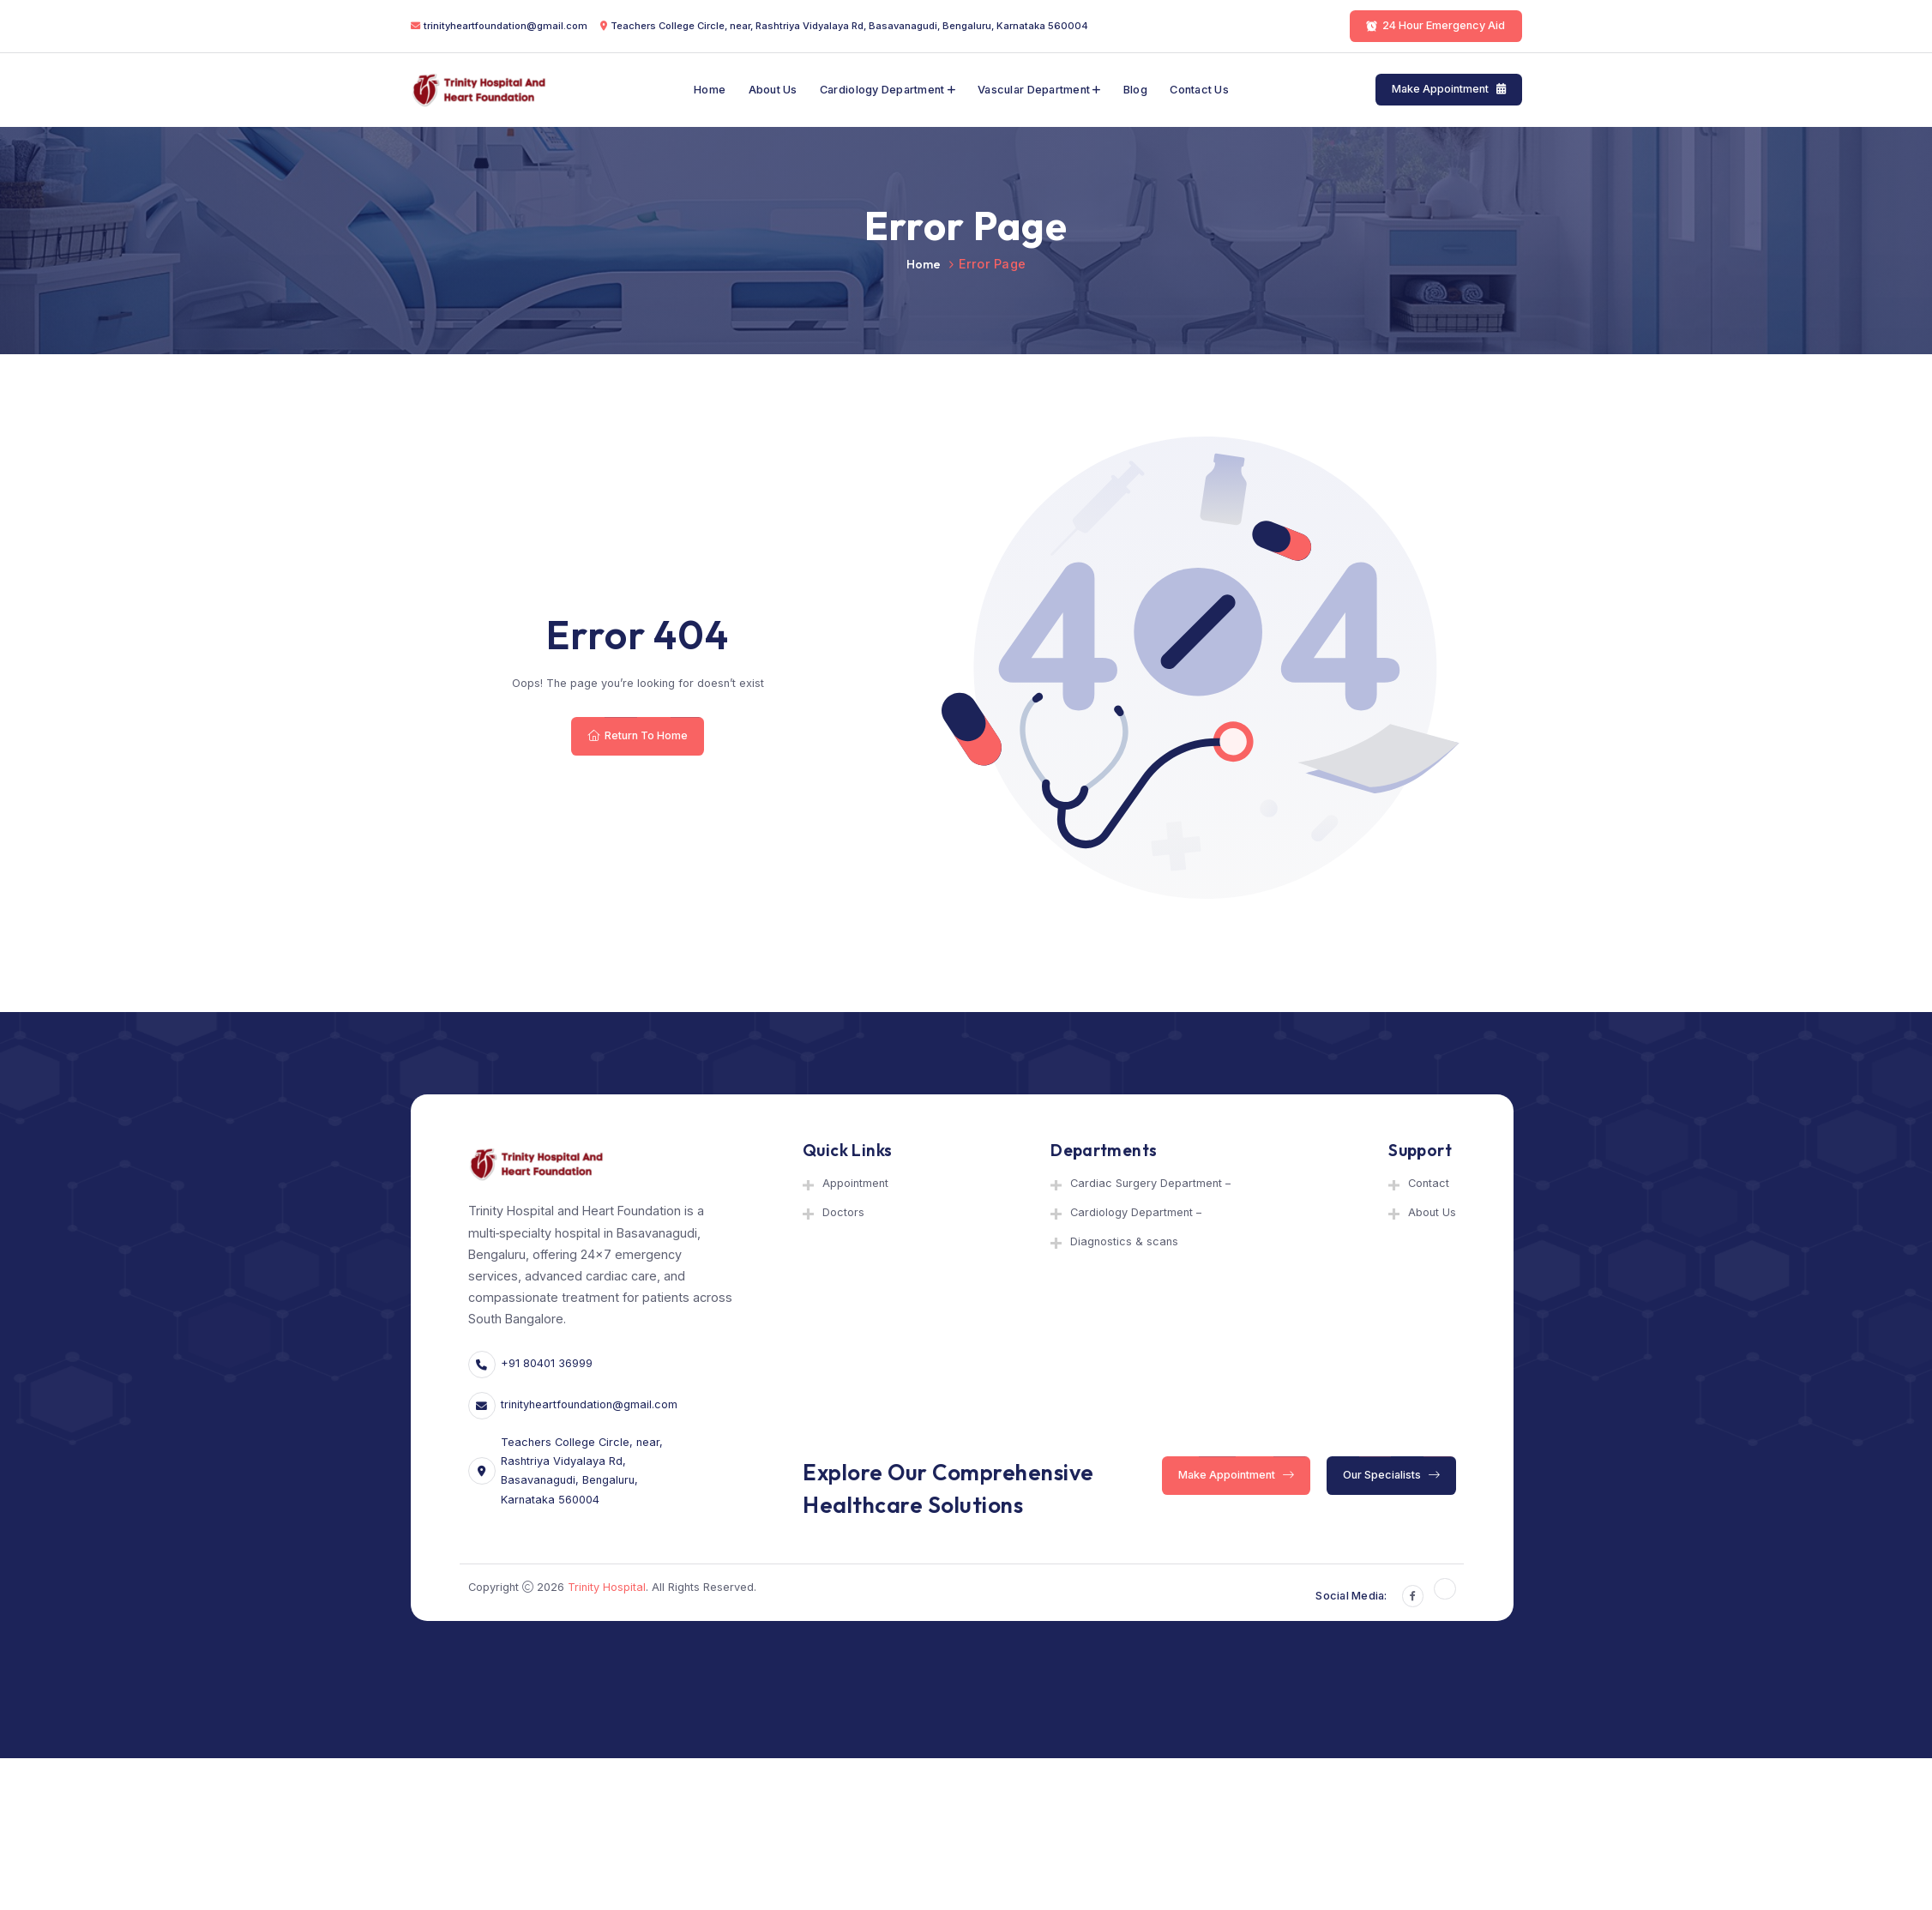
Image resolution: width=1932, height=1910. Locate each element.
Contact (1428, 1183)
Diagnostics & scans (1124, 1241)
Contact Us (1199, 89)
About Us (773, 89)
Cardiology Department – (1135, 1212)
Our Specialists (1391, 1474)
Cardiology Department (882, 89)
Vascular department (1034, 89)
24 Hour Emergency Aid (1435, 25)
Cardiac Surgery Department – (1150, 1183)
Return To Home (637, 735)
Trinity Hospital (607, 1587)
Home (709, 89)
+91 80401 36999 (547, 1363)
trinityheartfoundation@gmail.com (505, 26)
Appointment (855, 1183)
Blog (1135, 89)
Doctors (843, 1212)
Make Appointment (1449, 89)
